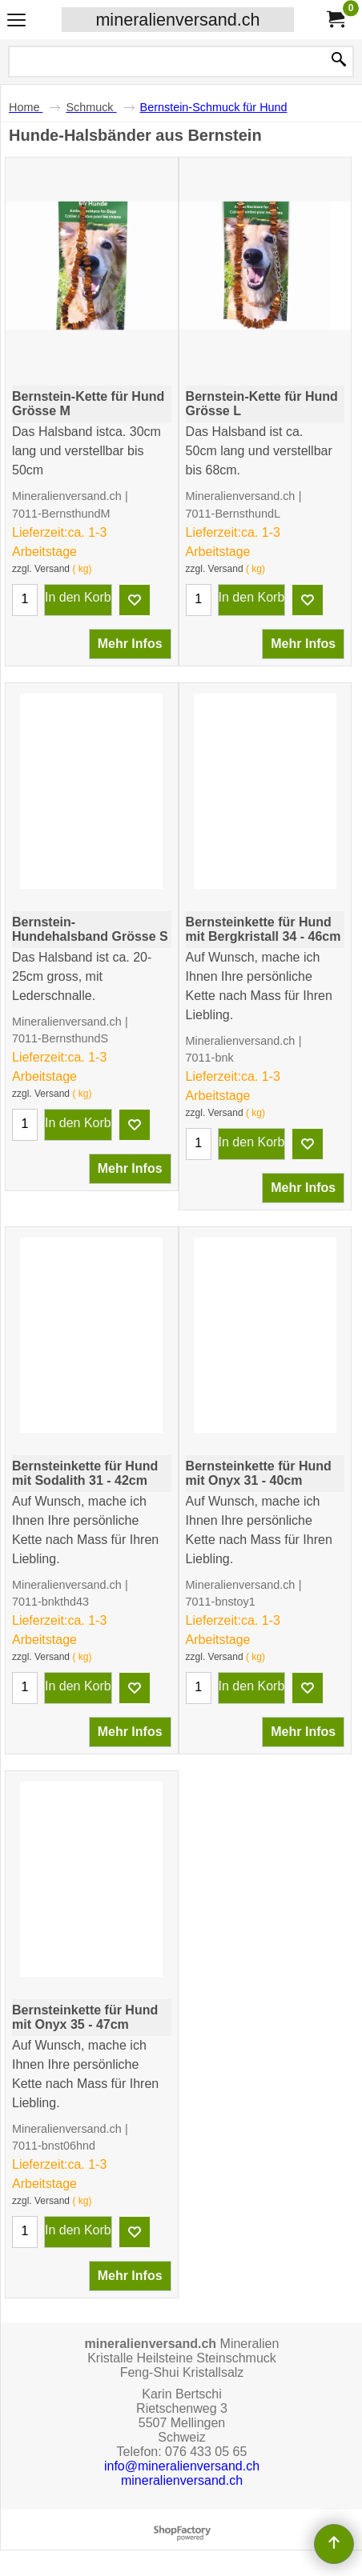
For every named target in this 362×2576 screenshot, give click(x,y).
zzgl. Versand (41, 568)
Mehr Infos (130, 643)
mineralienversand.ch (177, 20)
